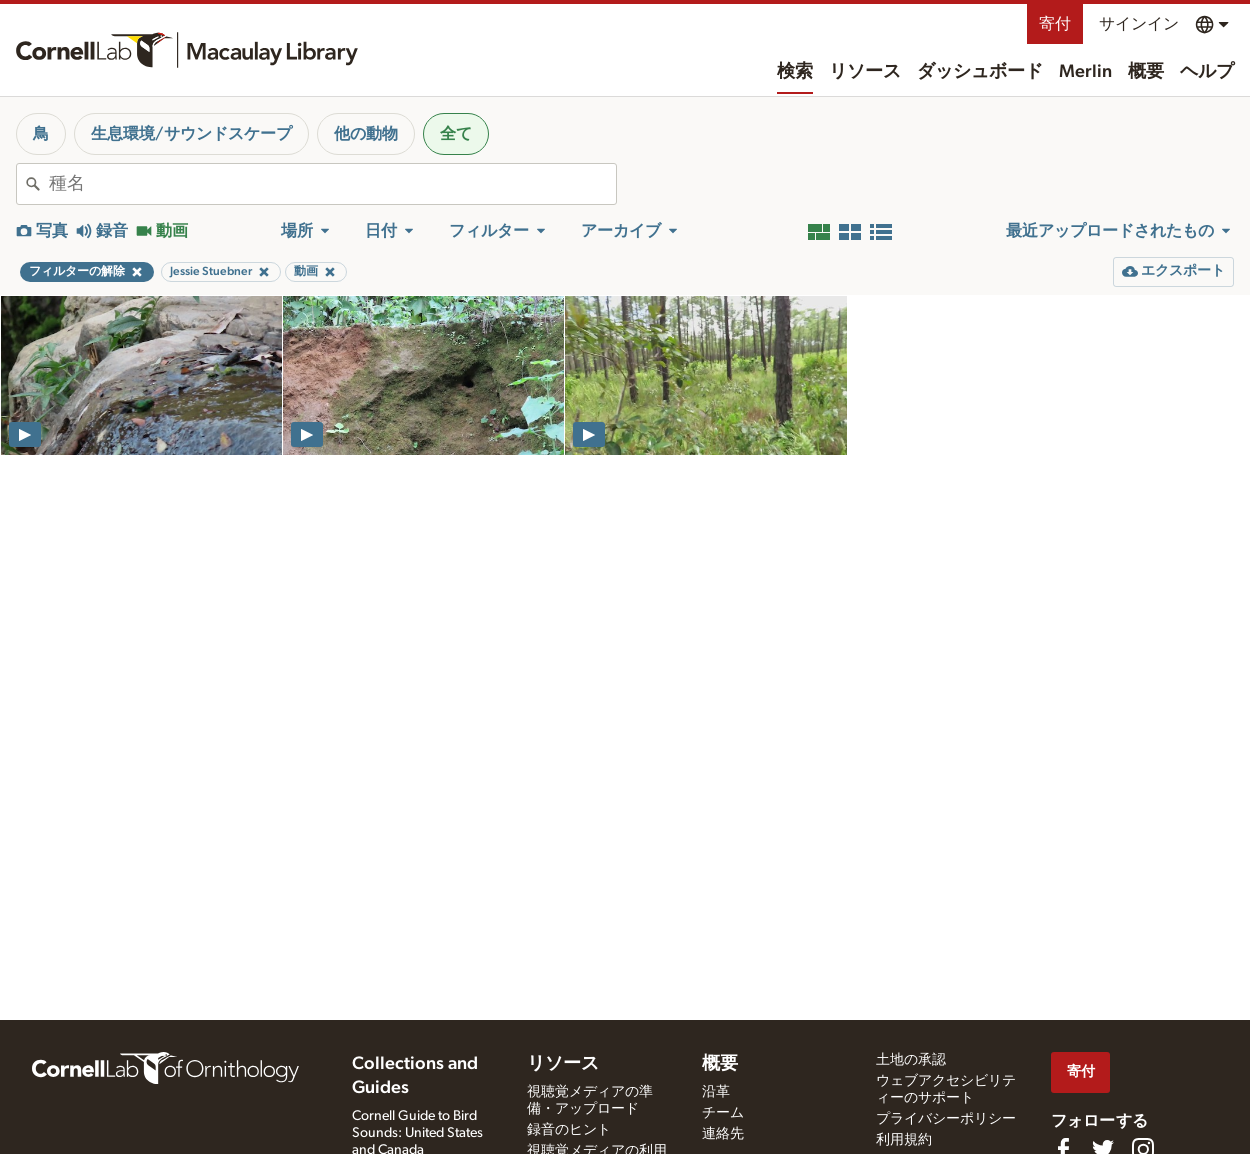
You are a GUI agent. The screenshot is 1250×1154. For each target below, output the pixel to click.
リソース (865, 72)
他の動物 (366, 134)
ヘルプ (1207, 72)
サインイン (1139, 24)
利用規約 (904, 1140)
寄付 (1055, 24)
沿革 (716, 1092)
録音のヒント (569, 1130)
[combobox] (332, 184)
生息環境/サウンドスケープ (191, 134)
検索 (795, 72)
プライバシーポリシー (946, 1119)
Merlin (1085, 72)
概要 (1146, 72)
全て (456, 134)
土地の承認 (911, 1060)
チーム (723, 1113)
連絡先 (723, 1134)
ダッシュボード (980, 72)
